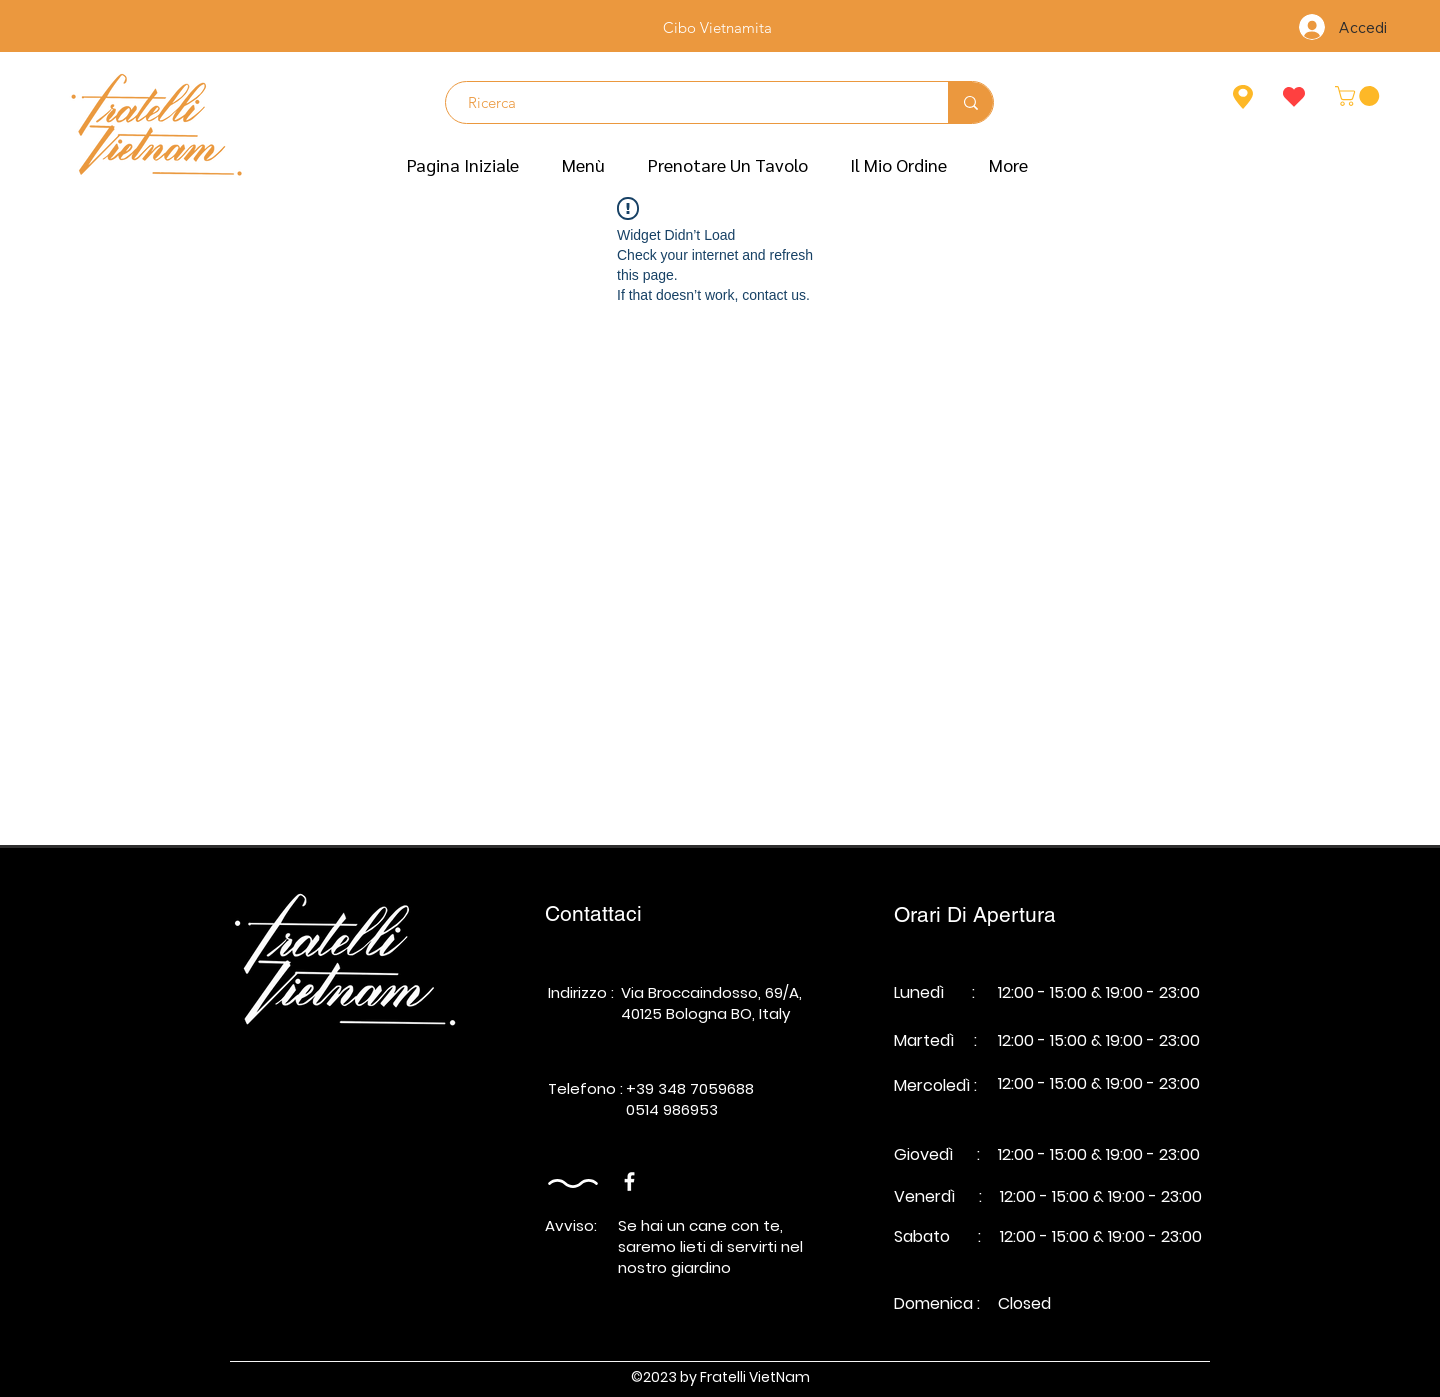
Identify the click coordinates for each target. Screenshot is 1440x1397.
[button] (584, 165)
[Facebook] (629, 1181)
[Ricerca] (687, 102)
